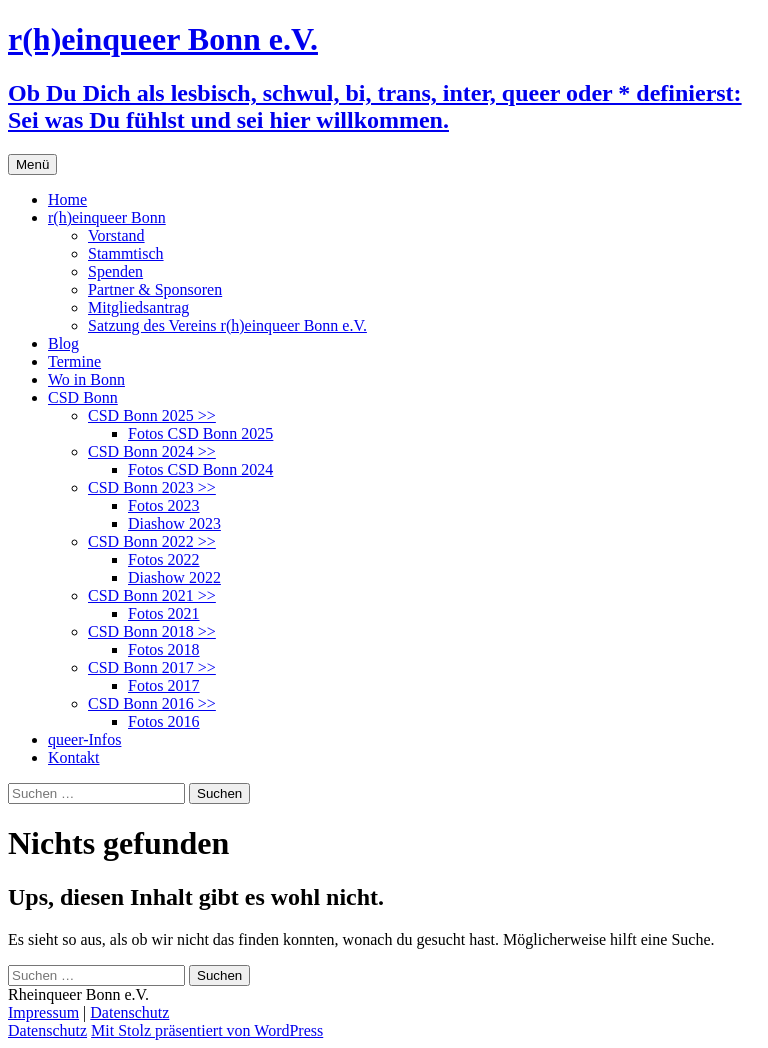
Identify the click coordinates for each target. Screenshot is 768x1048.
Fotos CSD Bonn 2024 (200, 469)
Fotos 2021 (164, 613)
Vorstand (116, 235)
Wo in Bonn (86, 379)
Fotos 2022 (164, 559)
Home (67, 199)
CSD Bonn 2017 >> (152, 667)
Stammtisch (126, 253)
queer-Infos (84, 739)
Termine (74, 361)
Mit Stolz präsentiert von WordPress (207, 1030)
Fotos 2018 (164, 649)
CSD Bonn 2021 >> (152, 595)
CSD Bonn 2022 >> (152, 541)
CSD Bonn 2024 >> (152, 451)
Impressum (43, 1012)
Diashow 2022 (174, 577)
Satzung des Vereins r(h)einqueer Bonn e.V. (227, 325)
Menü (32, 164)
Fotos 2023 (164, 505)
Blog (63, 343)
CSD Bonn (83, 397)
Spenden (115, 271)
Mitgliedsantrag (138, 307)
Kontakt (74, 757)
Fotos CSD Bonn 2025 (200, 433)
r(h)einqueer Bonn (107, 217)
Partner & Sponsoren (155, 289)
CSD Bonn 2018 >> (152, 631)
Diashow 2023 (174, 523)
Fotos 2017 (164, 685)
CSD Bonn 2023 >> (152, 487)
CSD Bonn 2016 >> (152, 703)
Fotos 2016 (164, 721)
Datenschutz (129, 1012)
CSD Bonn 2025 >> (152, 415)
